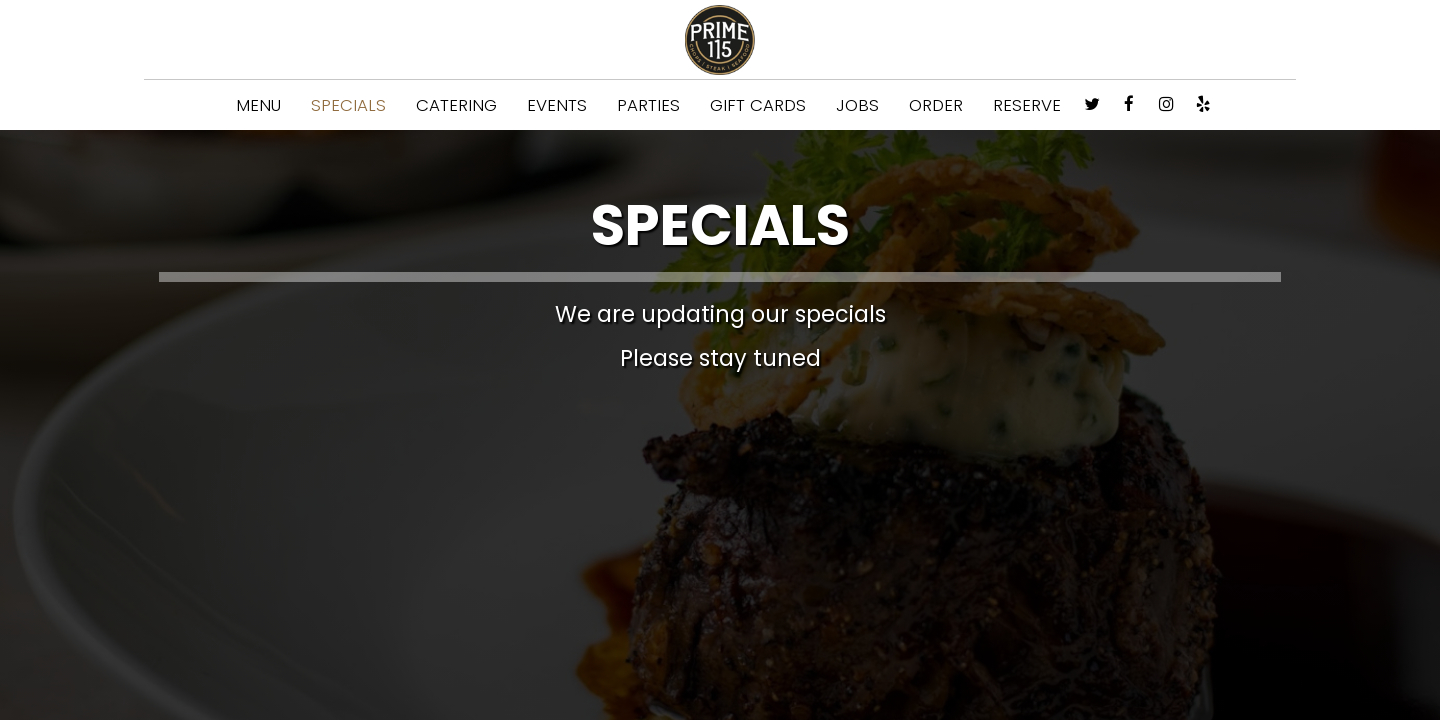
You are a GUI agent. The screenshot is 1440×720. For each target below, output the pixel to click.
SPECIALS (348, 105)
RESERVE (1027, 105)
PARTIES (648, 105)
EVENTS (557, 105)
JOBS (857, 105)
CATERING (456, 105)
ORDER (936, 105)
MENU (258, 105)
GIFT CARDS (758, 105)
